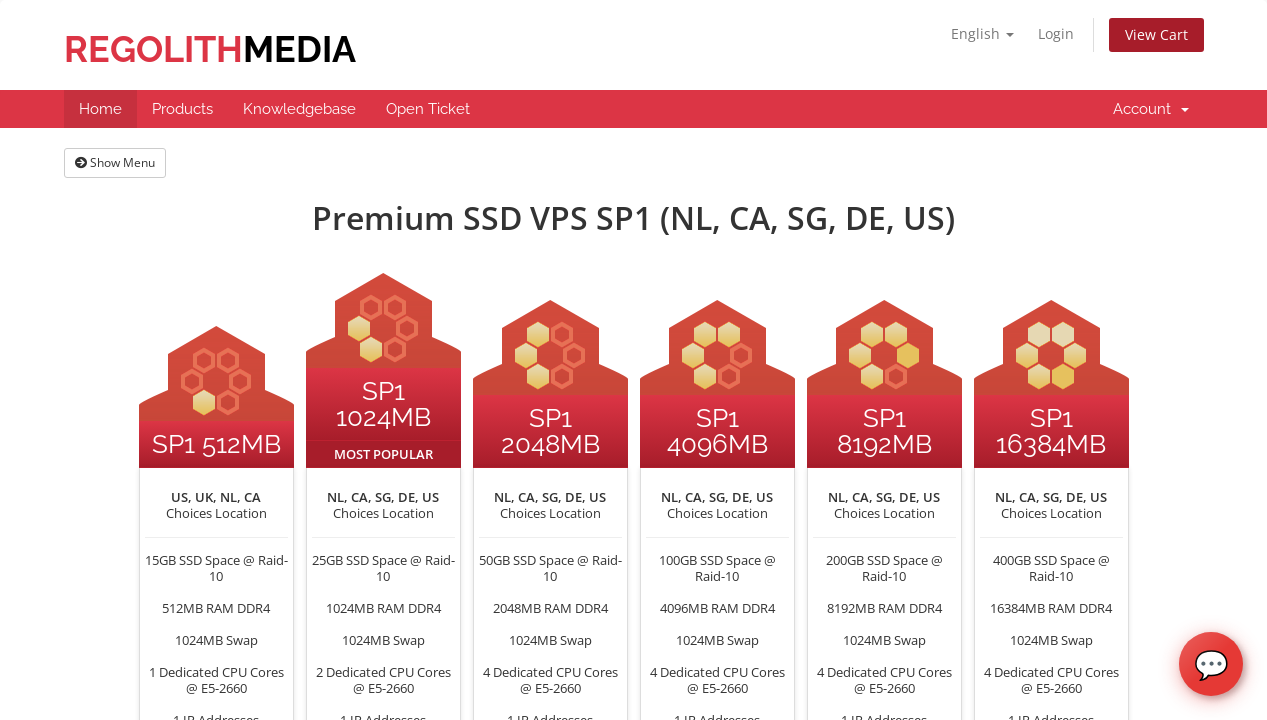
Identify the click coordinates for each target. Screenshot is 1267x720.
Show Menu (115, 162)
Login (1056, 33)
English (982, 33)
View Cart (1156, 34)
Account (1151, 109)
